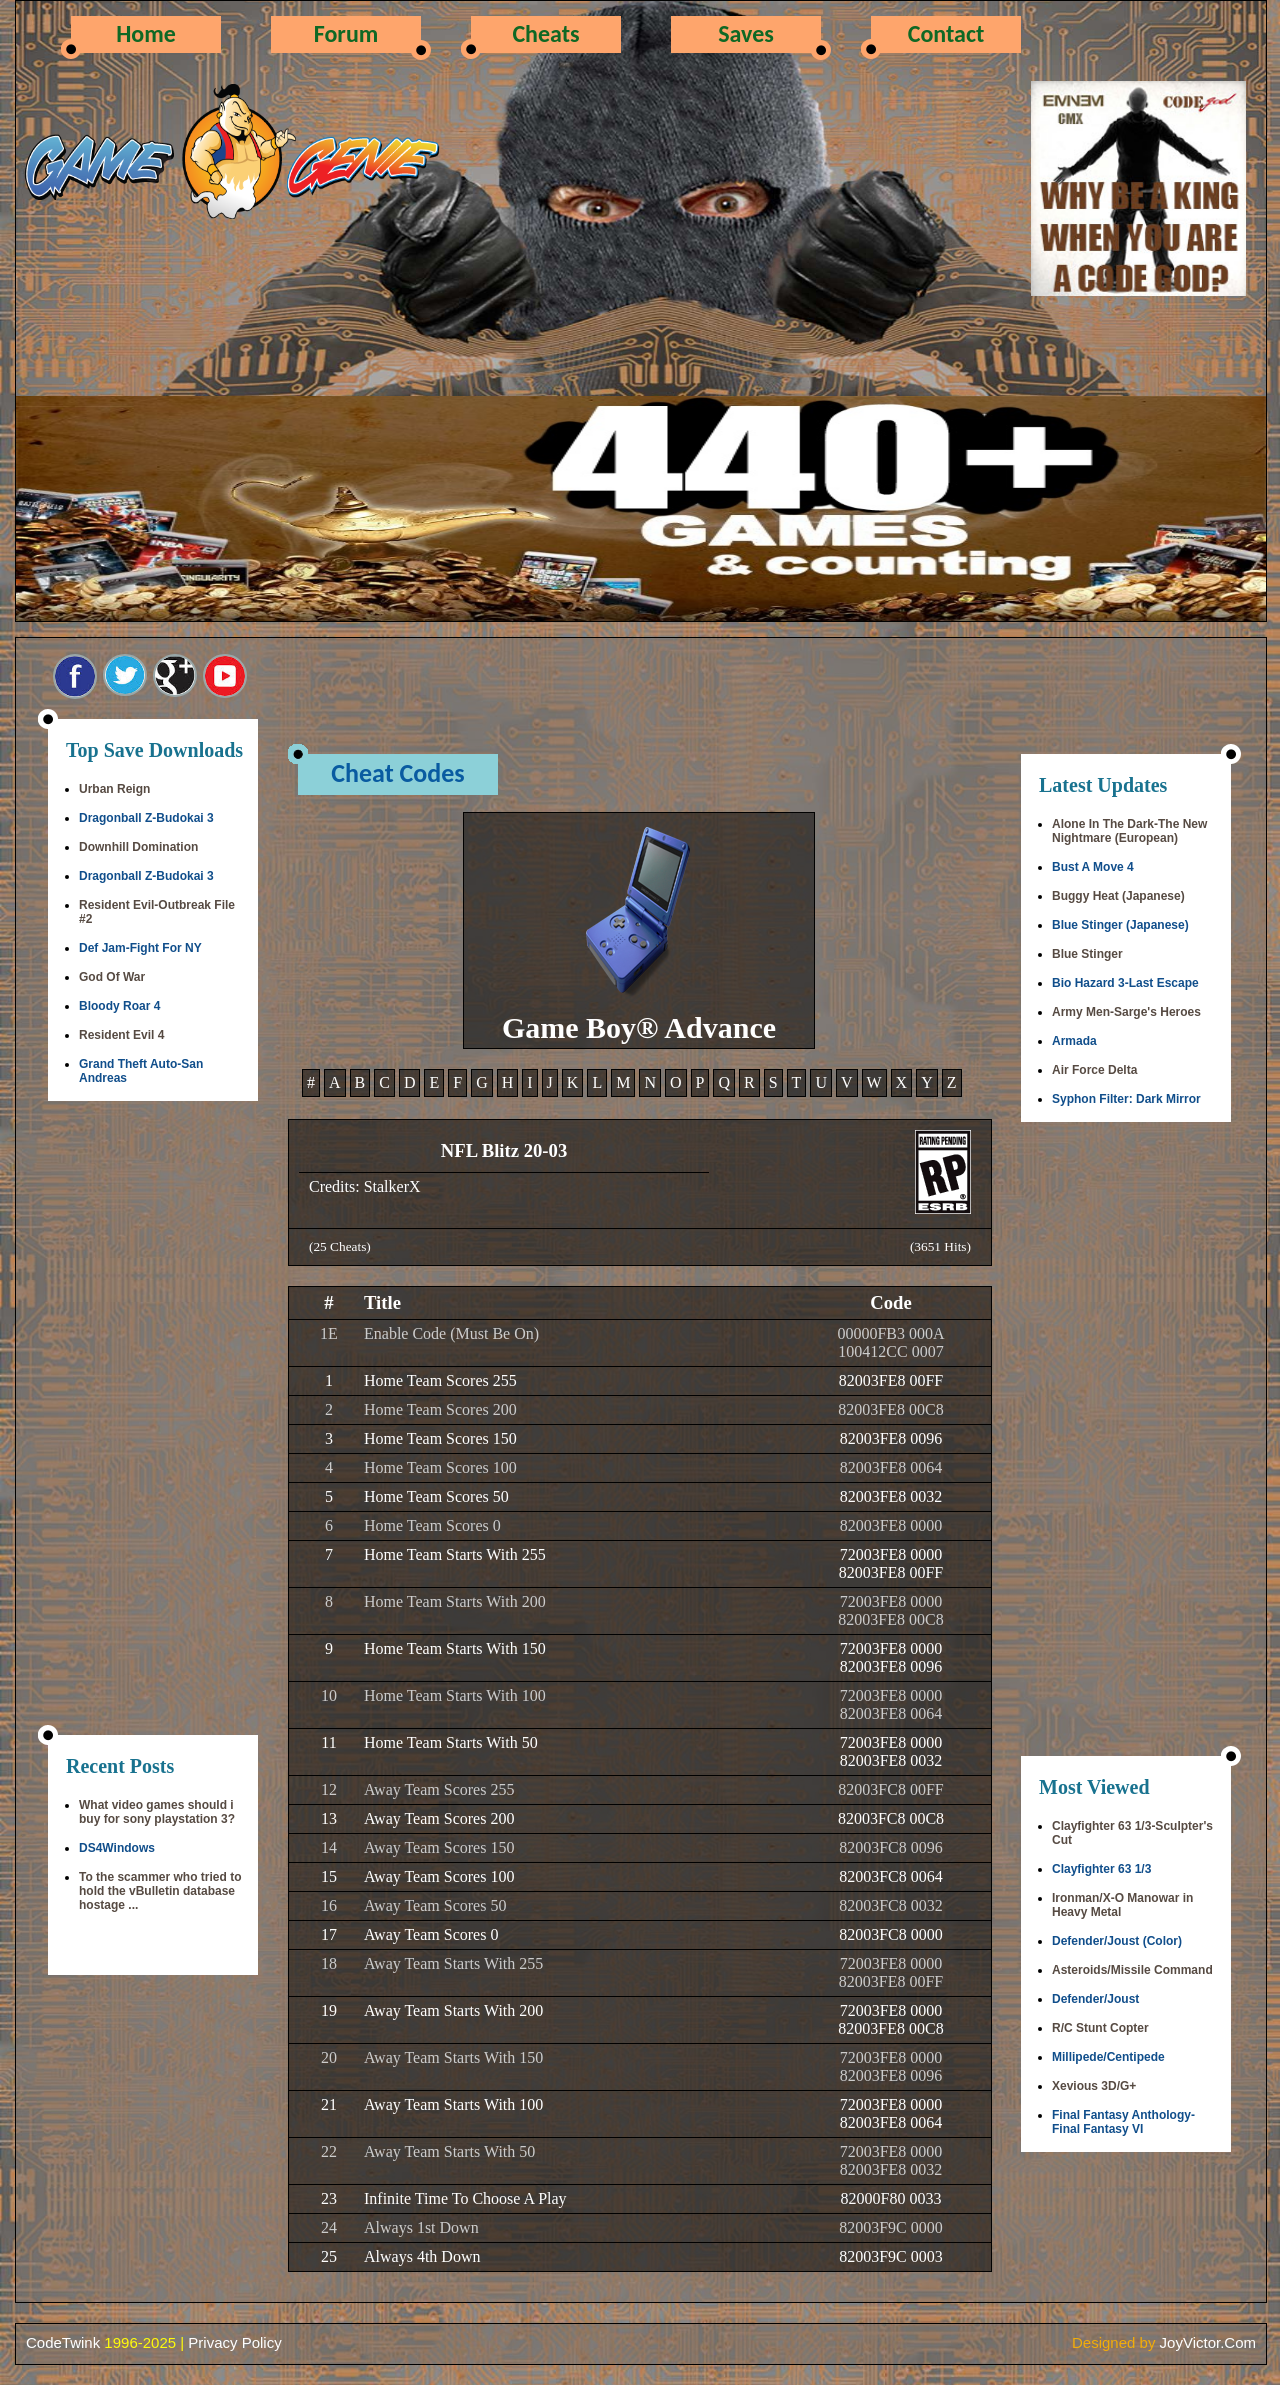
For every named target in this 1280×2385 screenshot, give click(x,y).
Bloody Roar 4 (119, 1006)
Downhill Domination (138, 847)
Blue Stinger (1087, 954)
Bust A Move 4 (1093, 867)
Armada (1074, 1041)
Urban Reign (114, 789)
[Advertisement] (153, 1420)
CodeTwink (63, 2342)
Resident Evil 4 (121, 1035)
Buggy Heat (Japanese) (1118, 896)
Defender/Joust (1095, 1999)
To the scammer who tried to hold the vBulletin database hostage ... (160, 1891)
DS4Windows (117, 1848)
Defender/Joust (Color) (1117, 1941)
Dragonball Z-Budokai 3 (146, 818)
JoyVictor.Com (1208, 2342)
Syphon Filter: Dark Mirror (1126, 1099)
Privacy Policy (234, 2342)
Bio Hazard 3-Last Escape (1125, 983)
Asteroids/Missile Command (1132, 1970)
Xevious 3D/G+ (1094, 2086)
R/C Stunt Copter (1100, 2028)
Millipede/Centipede (1108, 2057)
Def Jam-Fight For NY (140, 948)
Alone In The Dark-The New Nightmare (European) (1129, 831)
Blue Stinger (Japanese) (1120, 925)
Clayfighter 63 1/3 (1101, 1869)
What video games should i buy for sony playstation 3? (157, 1812)
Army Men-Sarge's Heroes (1126, 1012)
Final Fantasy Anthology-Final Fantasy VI (1123, 2122)
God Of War (112, 977)
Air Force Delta (1094, 1070)
